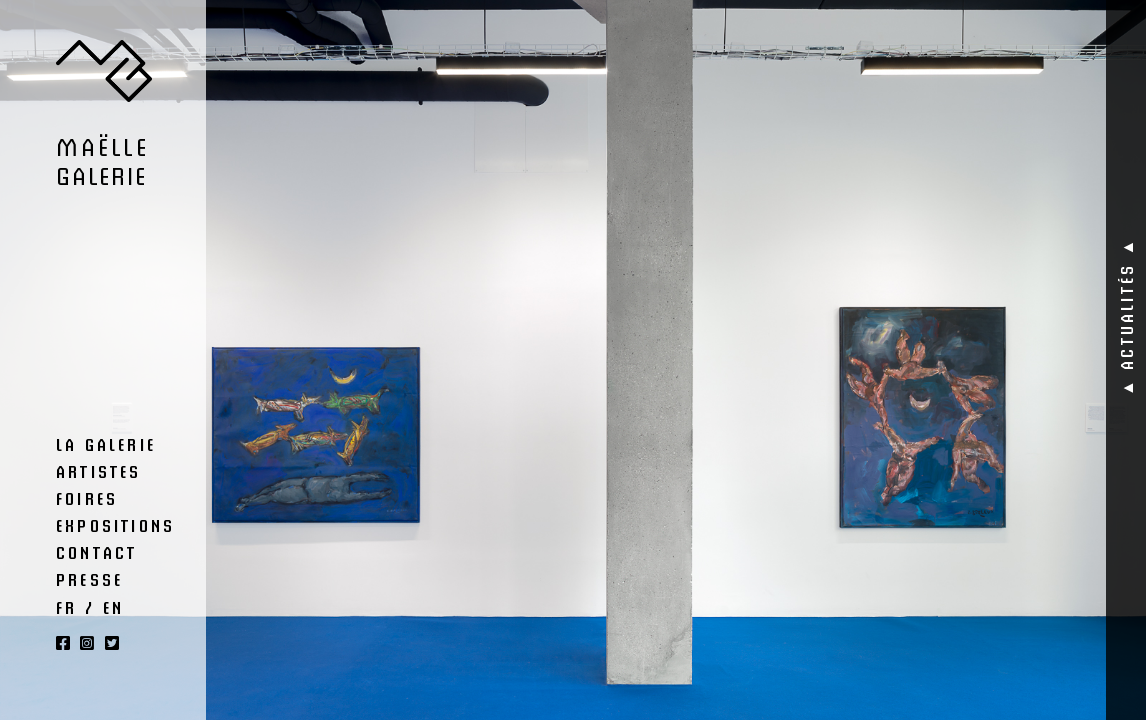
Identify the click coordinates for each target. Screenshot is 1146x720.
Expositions (115, 525)
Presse (89, 579)
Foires (87, 498)
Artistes (99, 471)
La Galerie (106, 444)
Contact (96, 552)
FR (66, 607)
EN (113, 607)
